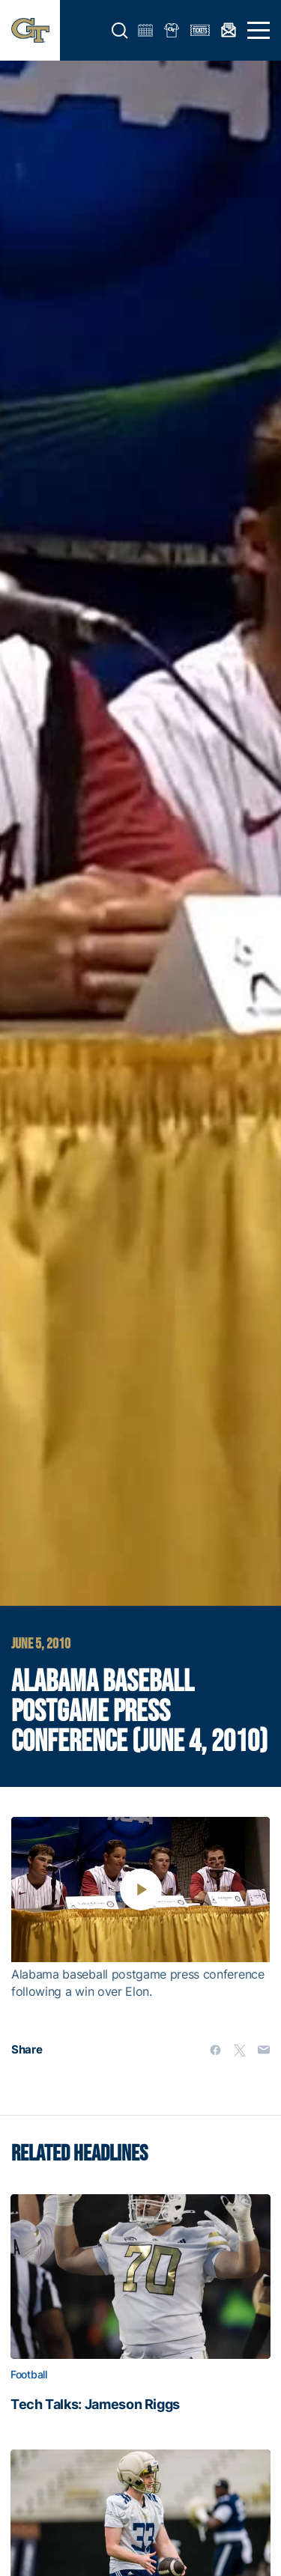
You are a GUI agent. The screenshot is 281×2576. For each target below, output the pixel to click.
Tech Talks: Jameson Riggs (95, 2404)
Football (28, 2375)
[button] (119, 30)
